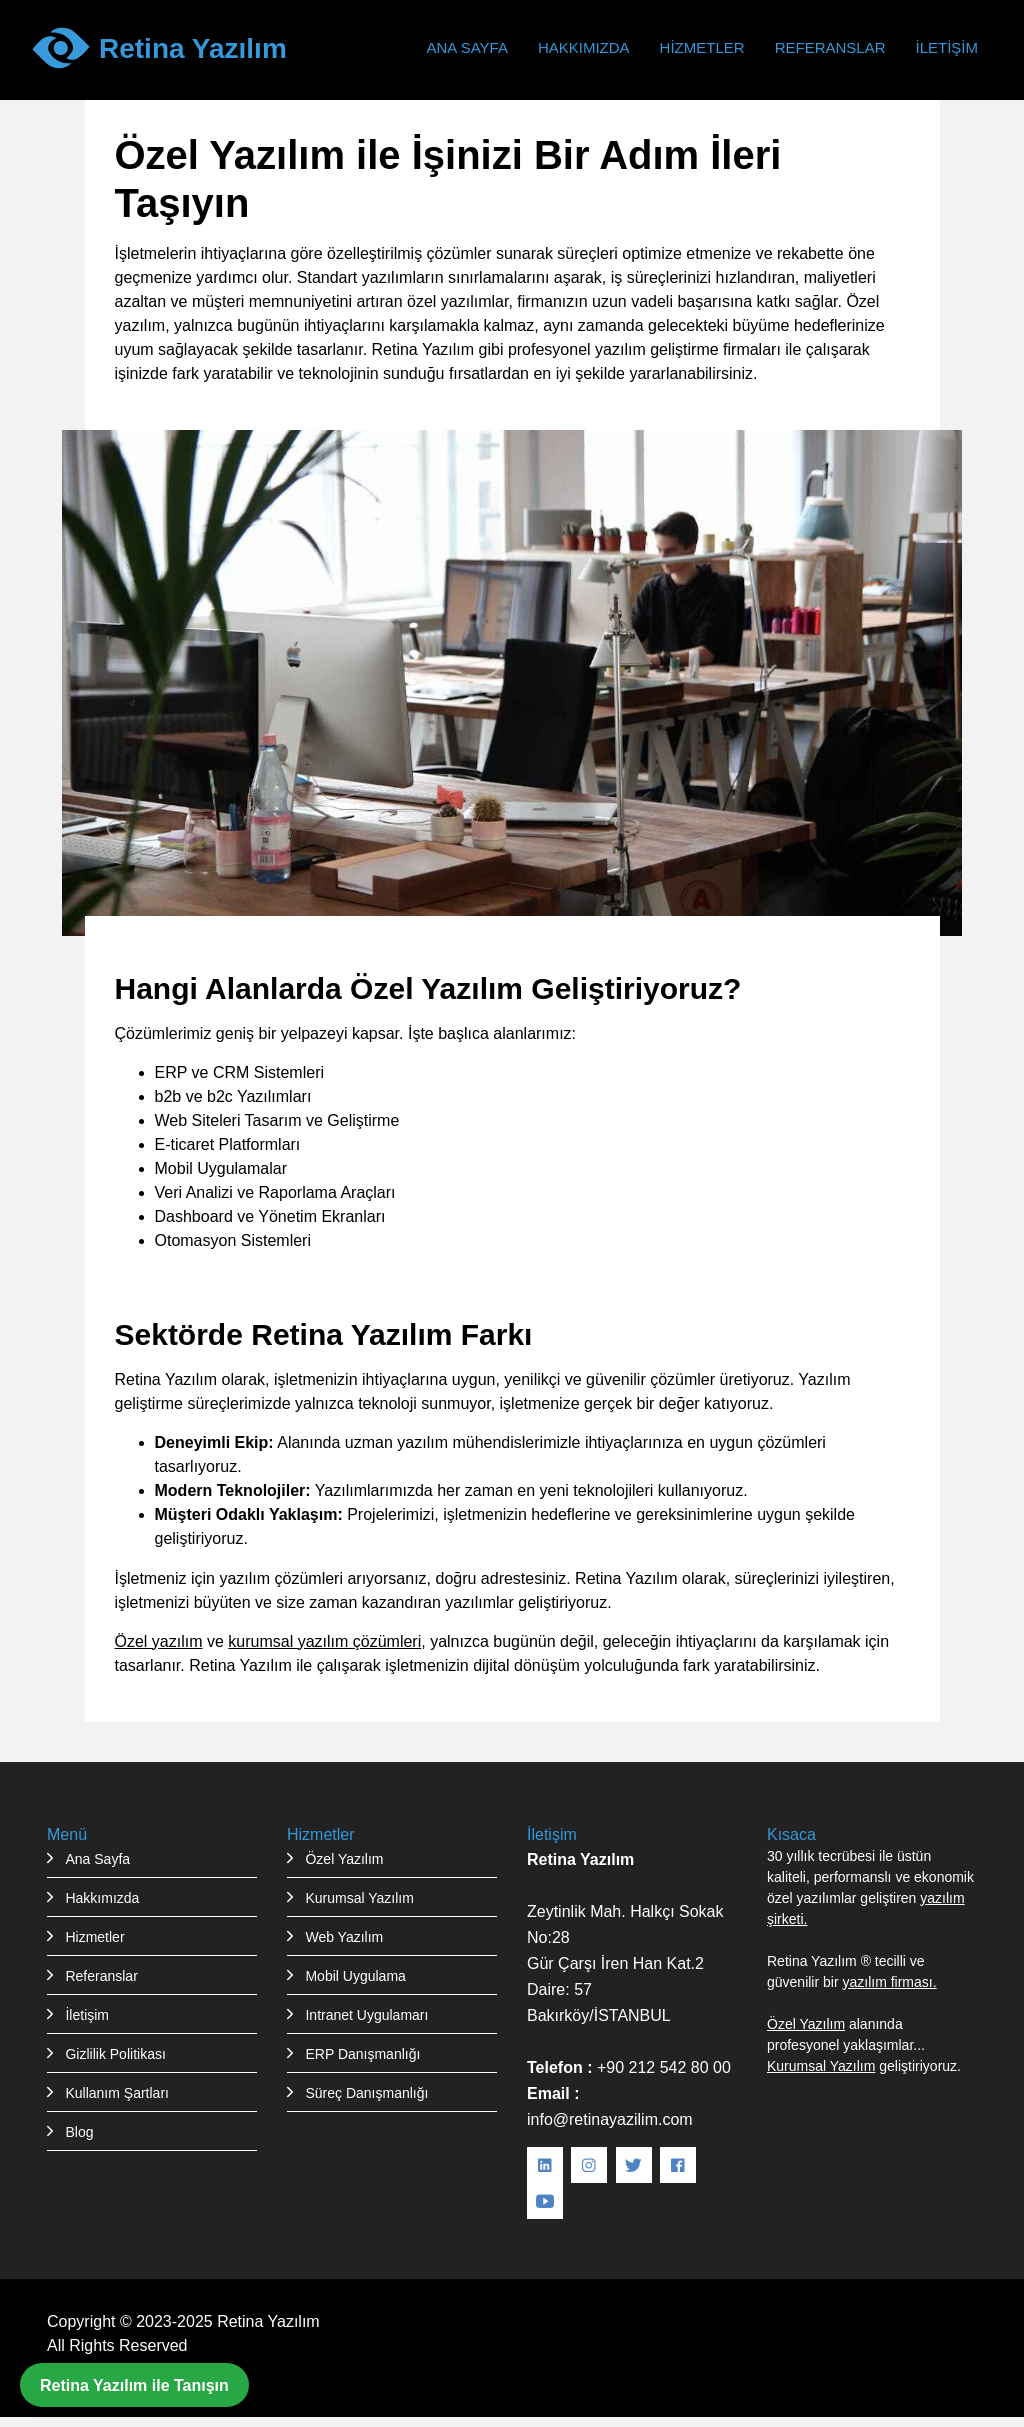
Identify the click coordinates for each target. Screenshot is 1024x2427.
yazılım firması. (889, 1982)
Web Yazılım (344, 1937)
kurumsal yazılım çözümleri (324, 1641)
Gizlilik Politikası (115, 2054)
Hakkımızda (584, 47)
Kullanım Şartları (116, 2093)
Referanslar (830, 47)
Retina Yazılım (268, 2321)
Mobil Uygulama (355, 1976)
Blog (79, 2132)
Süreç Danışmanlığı (366, 2093)
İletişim (946, 47)
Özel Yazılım (344, 1859)
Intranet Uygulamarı (366, 2015)
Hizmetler (702, 47)
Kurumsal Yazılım (359, 1898)
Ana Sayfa (466, 47)
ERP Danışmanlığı (362, 2054)
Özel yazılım (159, 1641)
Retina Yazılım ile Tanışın (134, 2385)
